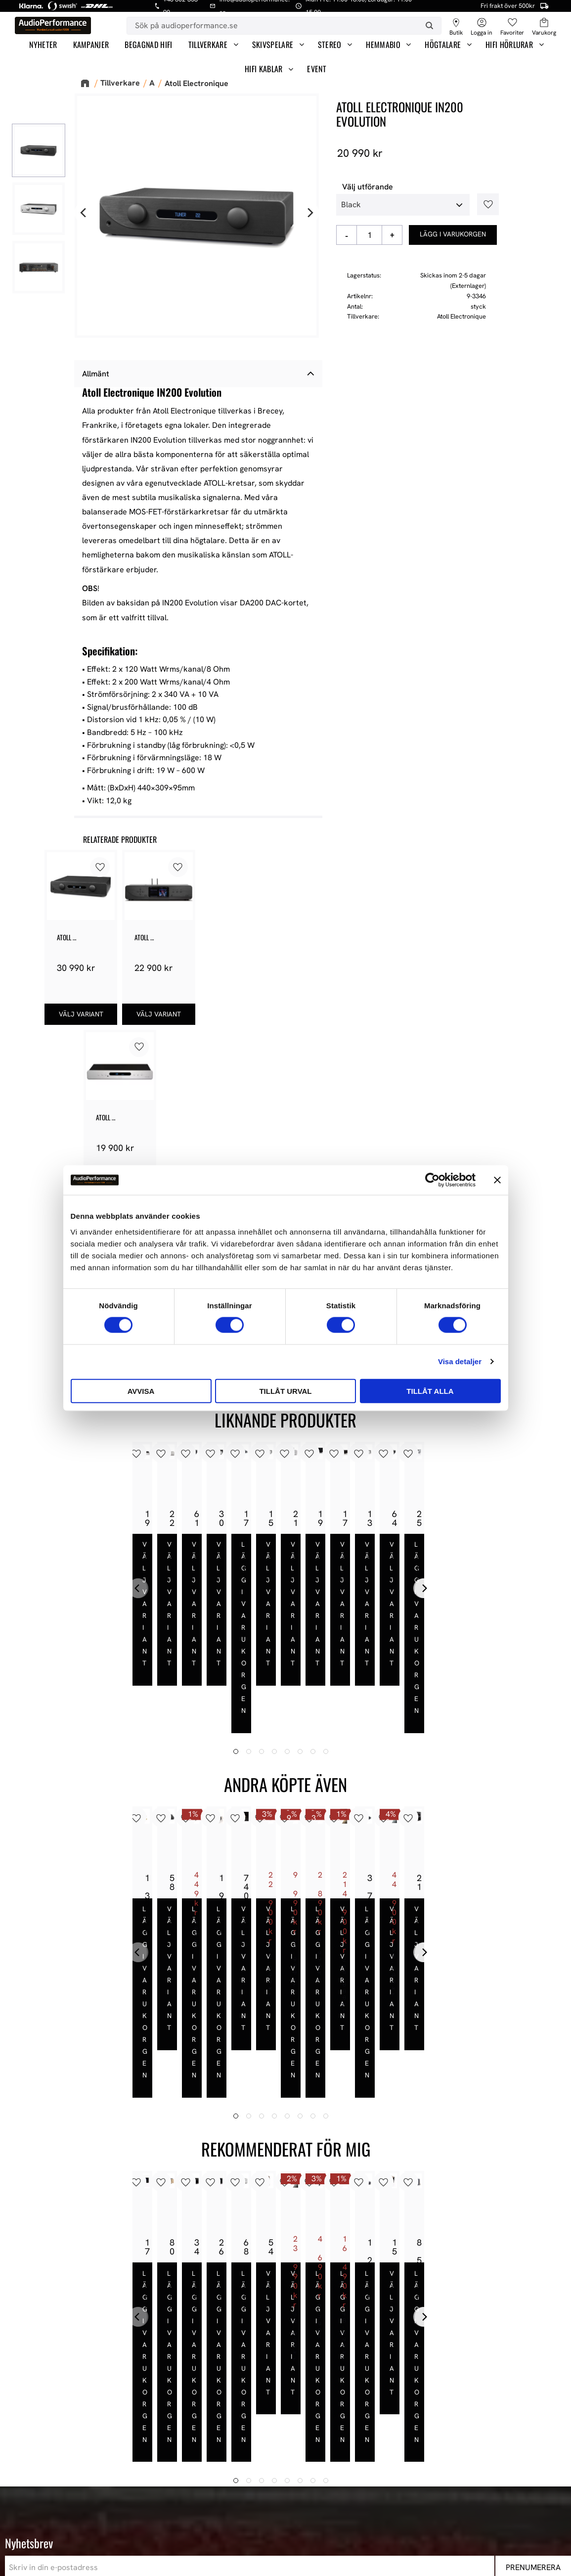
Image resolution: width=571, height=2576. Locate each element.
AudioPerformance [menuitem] (286, 2379)
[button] (512, 23)
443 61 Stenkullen (94, 2405)
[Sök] (429, 25)
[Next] (309, 213)
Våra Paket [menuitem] (415, 2393)
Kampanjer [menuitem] (91, 44)
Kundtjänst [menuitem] (272, 2432)
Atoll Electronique (461, 316)
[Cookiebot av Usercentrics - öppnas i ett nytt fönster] (432, 1180)
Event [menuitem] (316, 69)
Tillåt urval (285, 1390)
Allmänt (95, 373)
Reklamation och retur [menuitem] (293, 2471)
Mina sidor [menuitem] (271, 2405)
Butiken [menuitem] (266, 2393)
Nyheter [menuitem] (43, 44)
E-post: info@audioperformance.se (124, 2422)
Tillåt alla (429, 1390)
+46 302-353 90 (90, 2435)
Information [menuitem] (278, 2362)
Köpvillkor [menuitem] (271, 2418)
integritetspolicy (154, 2302)
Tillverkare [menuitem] (208, 44)
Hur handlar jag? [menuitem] (282, 2444)
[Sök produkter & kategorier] (272, 25)
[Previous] (84, 213)
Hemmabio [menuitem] (383, 44)
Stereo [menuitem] (330, 44)
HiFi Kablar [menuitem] (264, 69)
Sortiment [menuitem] (416, 2362)
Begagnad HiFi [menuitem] (148, 44)
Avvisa (141, 1390)
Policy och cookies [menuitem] (285, 2458)
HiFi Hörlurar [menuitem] (509, 44)
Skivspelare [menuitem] (273, 44)
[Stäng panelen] (497, 1180)
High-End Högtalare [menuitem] (430, 2418)
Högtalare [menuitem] (443, 44)
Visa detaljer (460, 1361)
